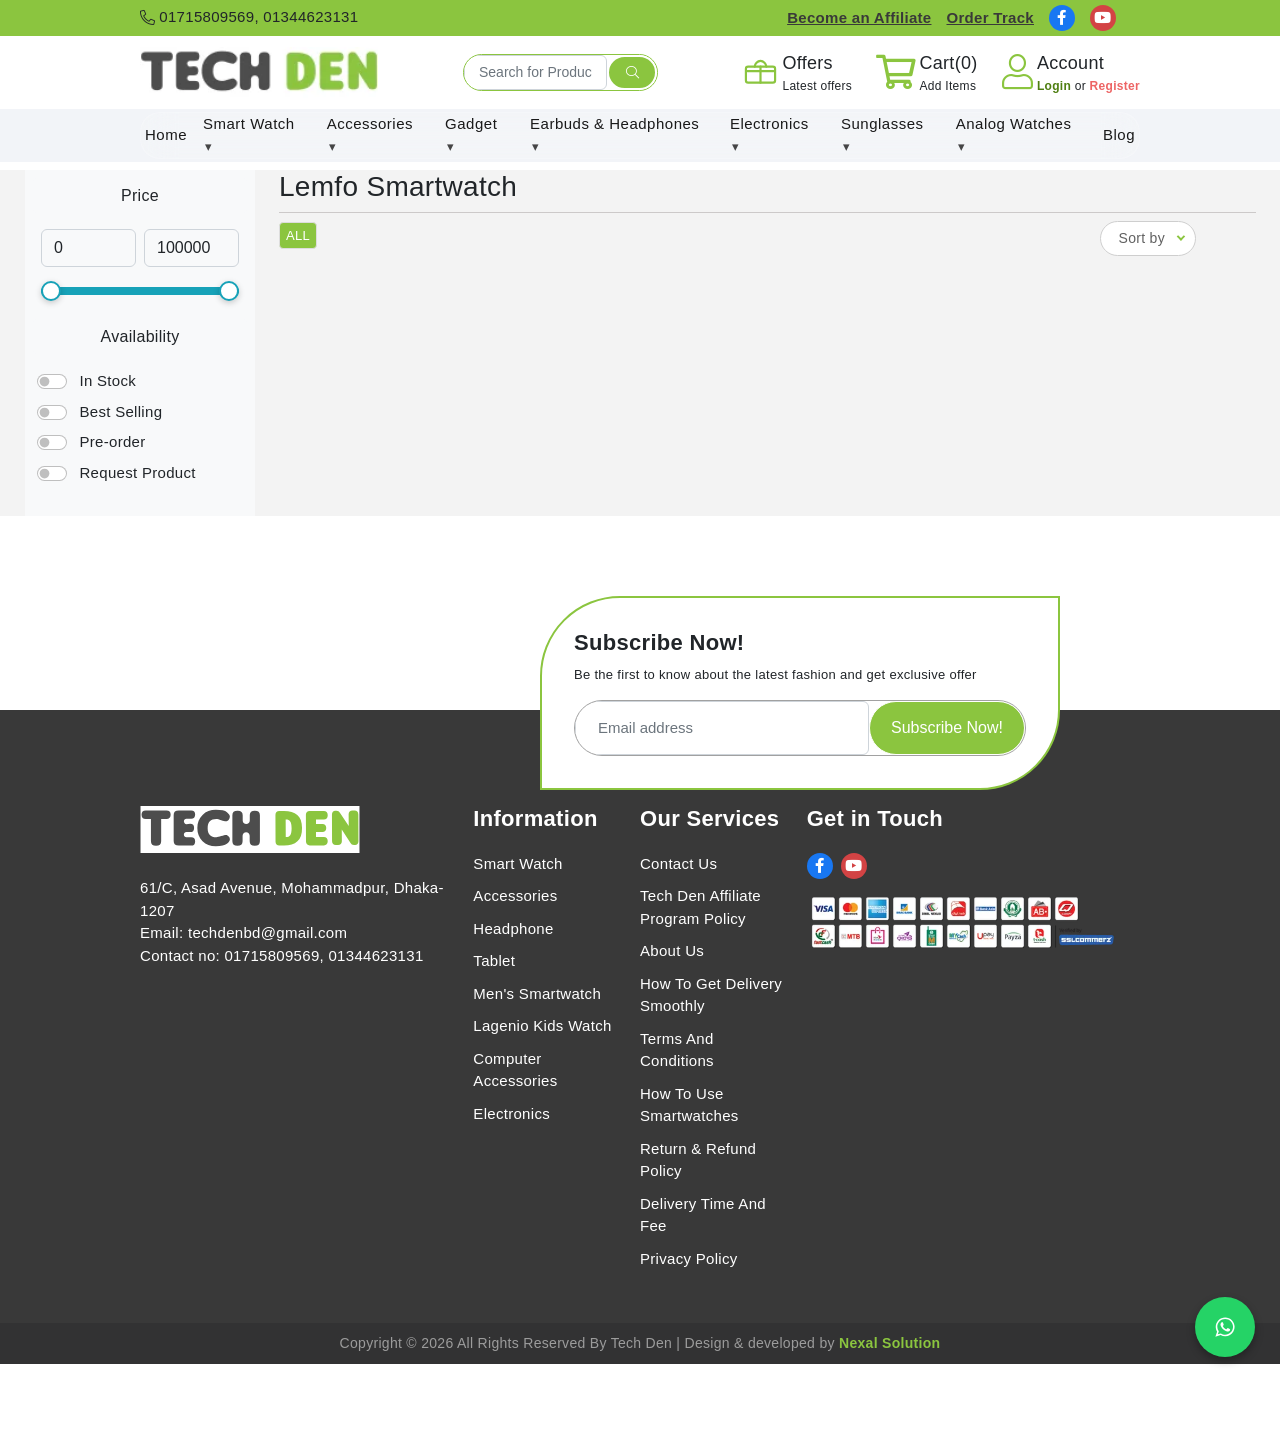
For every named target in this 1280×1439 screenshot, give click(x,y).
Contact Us (678, 863)
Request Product (137, 472)
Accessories (515, 895)
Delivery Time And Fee (703, 1215)
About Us (672, 950)
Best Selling (120, 411)
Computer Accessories (515, 1070)
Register (1115, 86)
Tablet (494, 960)
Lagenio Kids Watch (542, 1025)
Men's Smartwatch (537, 993)
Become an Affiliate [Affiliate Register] (859, 17)
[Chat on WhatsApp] (1225, 1327)
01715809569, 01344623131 (249, 16)
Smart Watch (517, 863)
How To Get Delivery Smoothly (711, 995)
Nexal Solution (889, 1343)
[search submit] (632, 73)
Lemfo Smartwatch (398, 186)
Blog (1119, 134)
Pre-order (112, 441)
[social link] (1062, 18)
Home (166, 134)
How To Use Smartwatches (689, 1105)
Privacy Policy (689, 1258)
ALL (298, 235)
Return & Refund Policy (698, 1160)
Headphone (513, 928)
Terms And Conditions (677, 1050)
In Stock (107, 380)
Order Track (990, 17)
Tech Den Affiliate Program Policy (700, 907)
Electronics (511, 1113)
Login (1056, 86)
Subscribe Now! (947, 727)
